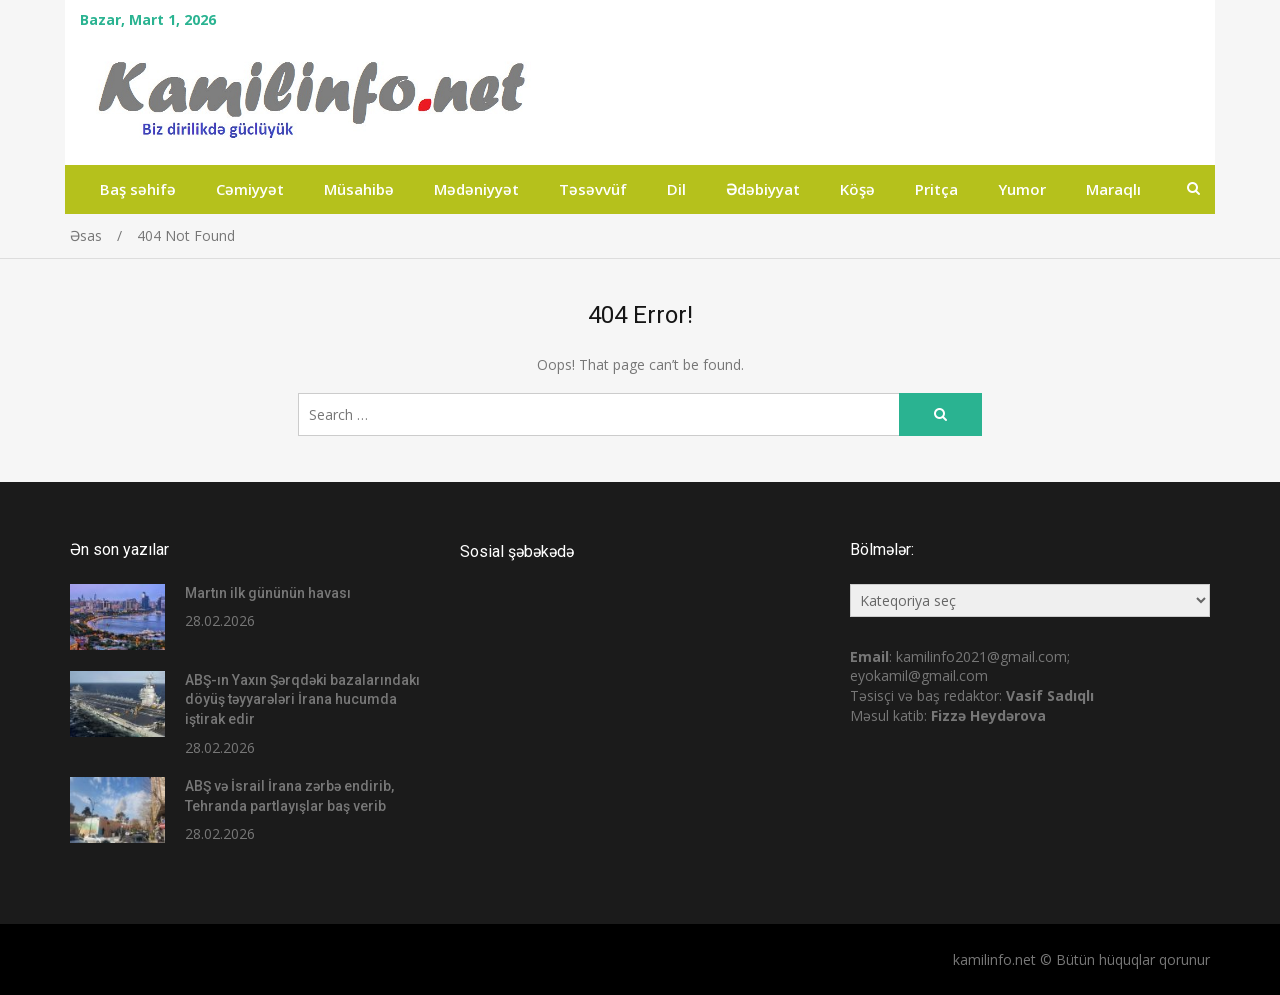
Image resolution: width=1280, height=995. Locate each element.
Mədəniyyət (476, 189)
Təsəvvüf (593, 189)
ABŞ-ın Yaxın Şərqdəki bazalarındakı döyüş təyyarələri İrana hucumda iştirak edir (302, 699)
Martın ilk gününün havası (268, 593)
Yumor (1022, 189)
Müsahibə (359, 189)
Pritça (936, 189)
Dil (676, 189)
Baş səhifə (138, 189)
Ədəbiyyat (763, 189)
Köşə (857, 189)
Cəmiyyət (250, 189)
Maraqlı (1113, 189)
